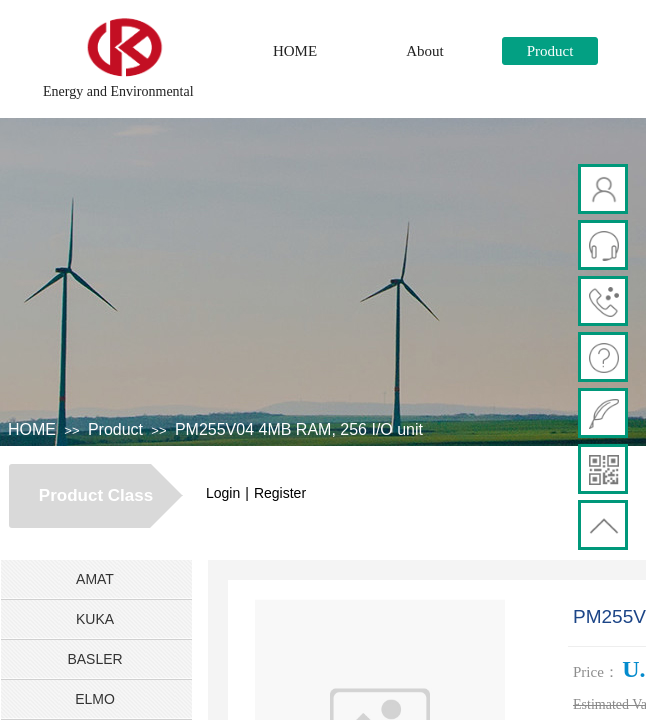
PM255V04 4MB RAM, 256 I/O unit (299, 429)
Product (550, 51)
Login (223, 493)
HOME (295, 51)
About (425, 51)
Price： (596, 672)
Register (280, 493)
